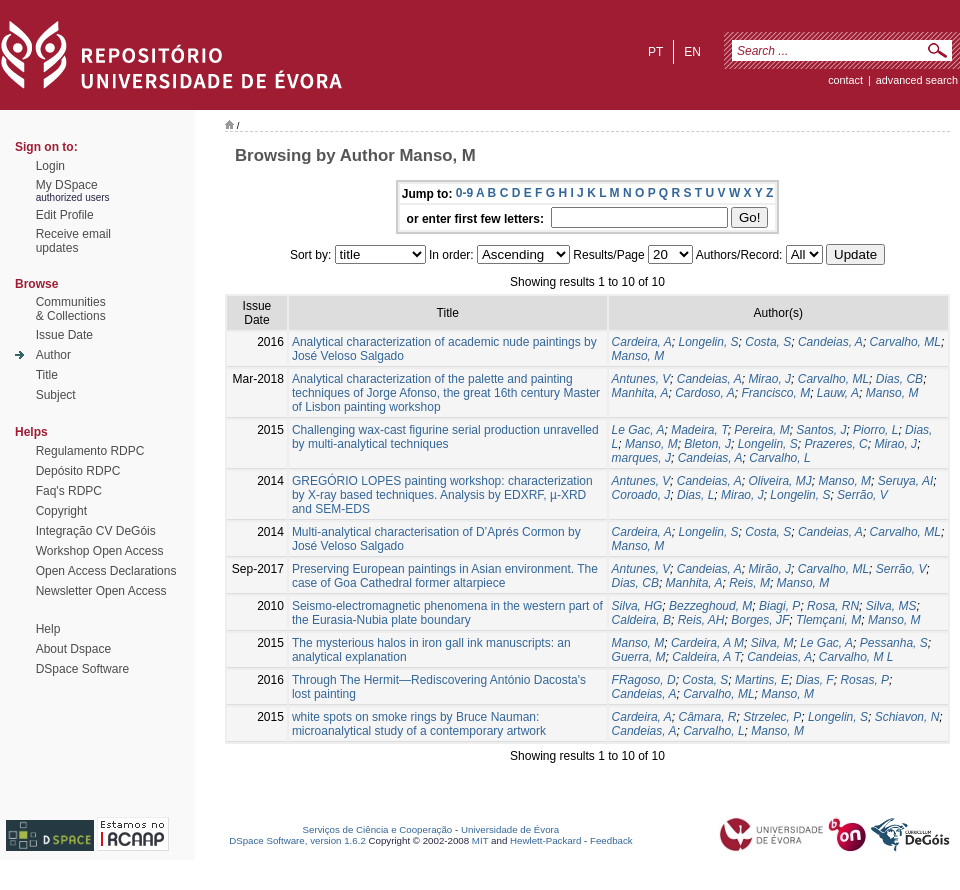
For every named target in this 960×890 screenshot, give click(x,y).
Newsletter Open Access (101, 591)
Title (47, 375)
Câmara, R (708, 717)
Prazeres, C (835, 444)
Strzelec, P (772, 717)
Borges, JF (760, 620)
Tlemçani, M (828, 620)
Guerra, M (639, 657)
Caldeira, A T (706, 657)
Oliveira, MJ (779, 481)
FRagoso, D (644, 680)
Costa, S (768, 342)
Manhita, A (640, 393)
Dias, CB (899, 379)
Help (48, 629)
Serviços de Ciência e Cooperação (378, 829)
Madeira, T (699, 430)
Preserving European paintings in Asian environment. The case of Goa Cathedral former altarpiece (445, 576)
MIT (480, 840)
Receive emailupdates (73, 241)
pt (655, 52)
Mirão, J (769, 569)
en (692, 52)
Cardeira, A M (707, 643)
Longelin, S (709, 342)
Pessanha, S (894, 643)
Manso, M (638, 356)
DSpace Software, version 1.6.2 (297, 840)
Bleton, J (707, 444)
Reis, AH (701, 620)
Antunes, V (641, 379)
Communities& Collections (71, 309)
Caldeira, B (641, 620)
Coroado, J (641, 495)
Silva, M (772, 643)
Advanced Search (917, 80)
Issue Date (64, 335)
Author (53, 355)
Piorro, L (875, 430)
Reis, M (749, 583)
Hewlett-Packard (545, 840)
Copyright (61, 511)
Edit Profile (65, 215)
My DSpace (67, 185)
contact (845, 80)
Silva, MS (891, 606)
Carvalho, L (779, 458)
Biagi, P (779, 606)
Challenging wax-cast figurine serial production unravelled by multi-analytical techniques (445, 437)
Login (50, 166)
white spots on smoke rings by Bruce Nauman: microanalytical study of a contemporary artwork (419, 724)
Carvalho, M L (856, 657)
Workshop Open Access (100, 551)
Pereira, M (761, 430)
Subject (56, 395)
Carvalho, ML (905, 342)
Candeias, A (830, 342)
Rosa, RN (833, 606)
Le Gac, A (638, 430)
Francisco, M (775, 393)
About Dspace (73, 649)
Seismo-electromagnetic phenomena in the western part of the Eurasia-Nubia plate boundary (447, 613)
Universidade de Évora (510, 829)
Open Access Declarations (106, 571)
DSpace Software (82, 669)
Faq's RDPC (69, 491)
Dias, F (815, 680)
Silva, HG (637, 606)
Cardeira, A (642, 342)
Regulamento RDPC (90, 451)
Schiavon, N (907, 717)
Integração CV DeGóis (96, 531)
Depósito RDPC (78, 471)
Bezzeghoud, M (710, 606)
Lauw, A (838, 393)
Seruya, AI (906, 481)
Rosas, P (864, 680)
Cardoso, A (705, 393)
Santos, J (821, 430)
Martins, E (762, 680)
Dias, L (695, 495)
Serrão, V (862, 495)
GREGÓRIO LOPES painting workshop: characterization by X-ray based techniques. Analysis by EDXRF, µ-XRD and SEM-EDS (442, 495)
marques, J (641, 458)
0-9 (464, 193)
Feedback (611, 840)
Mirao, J (769, 379)
